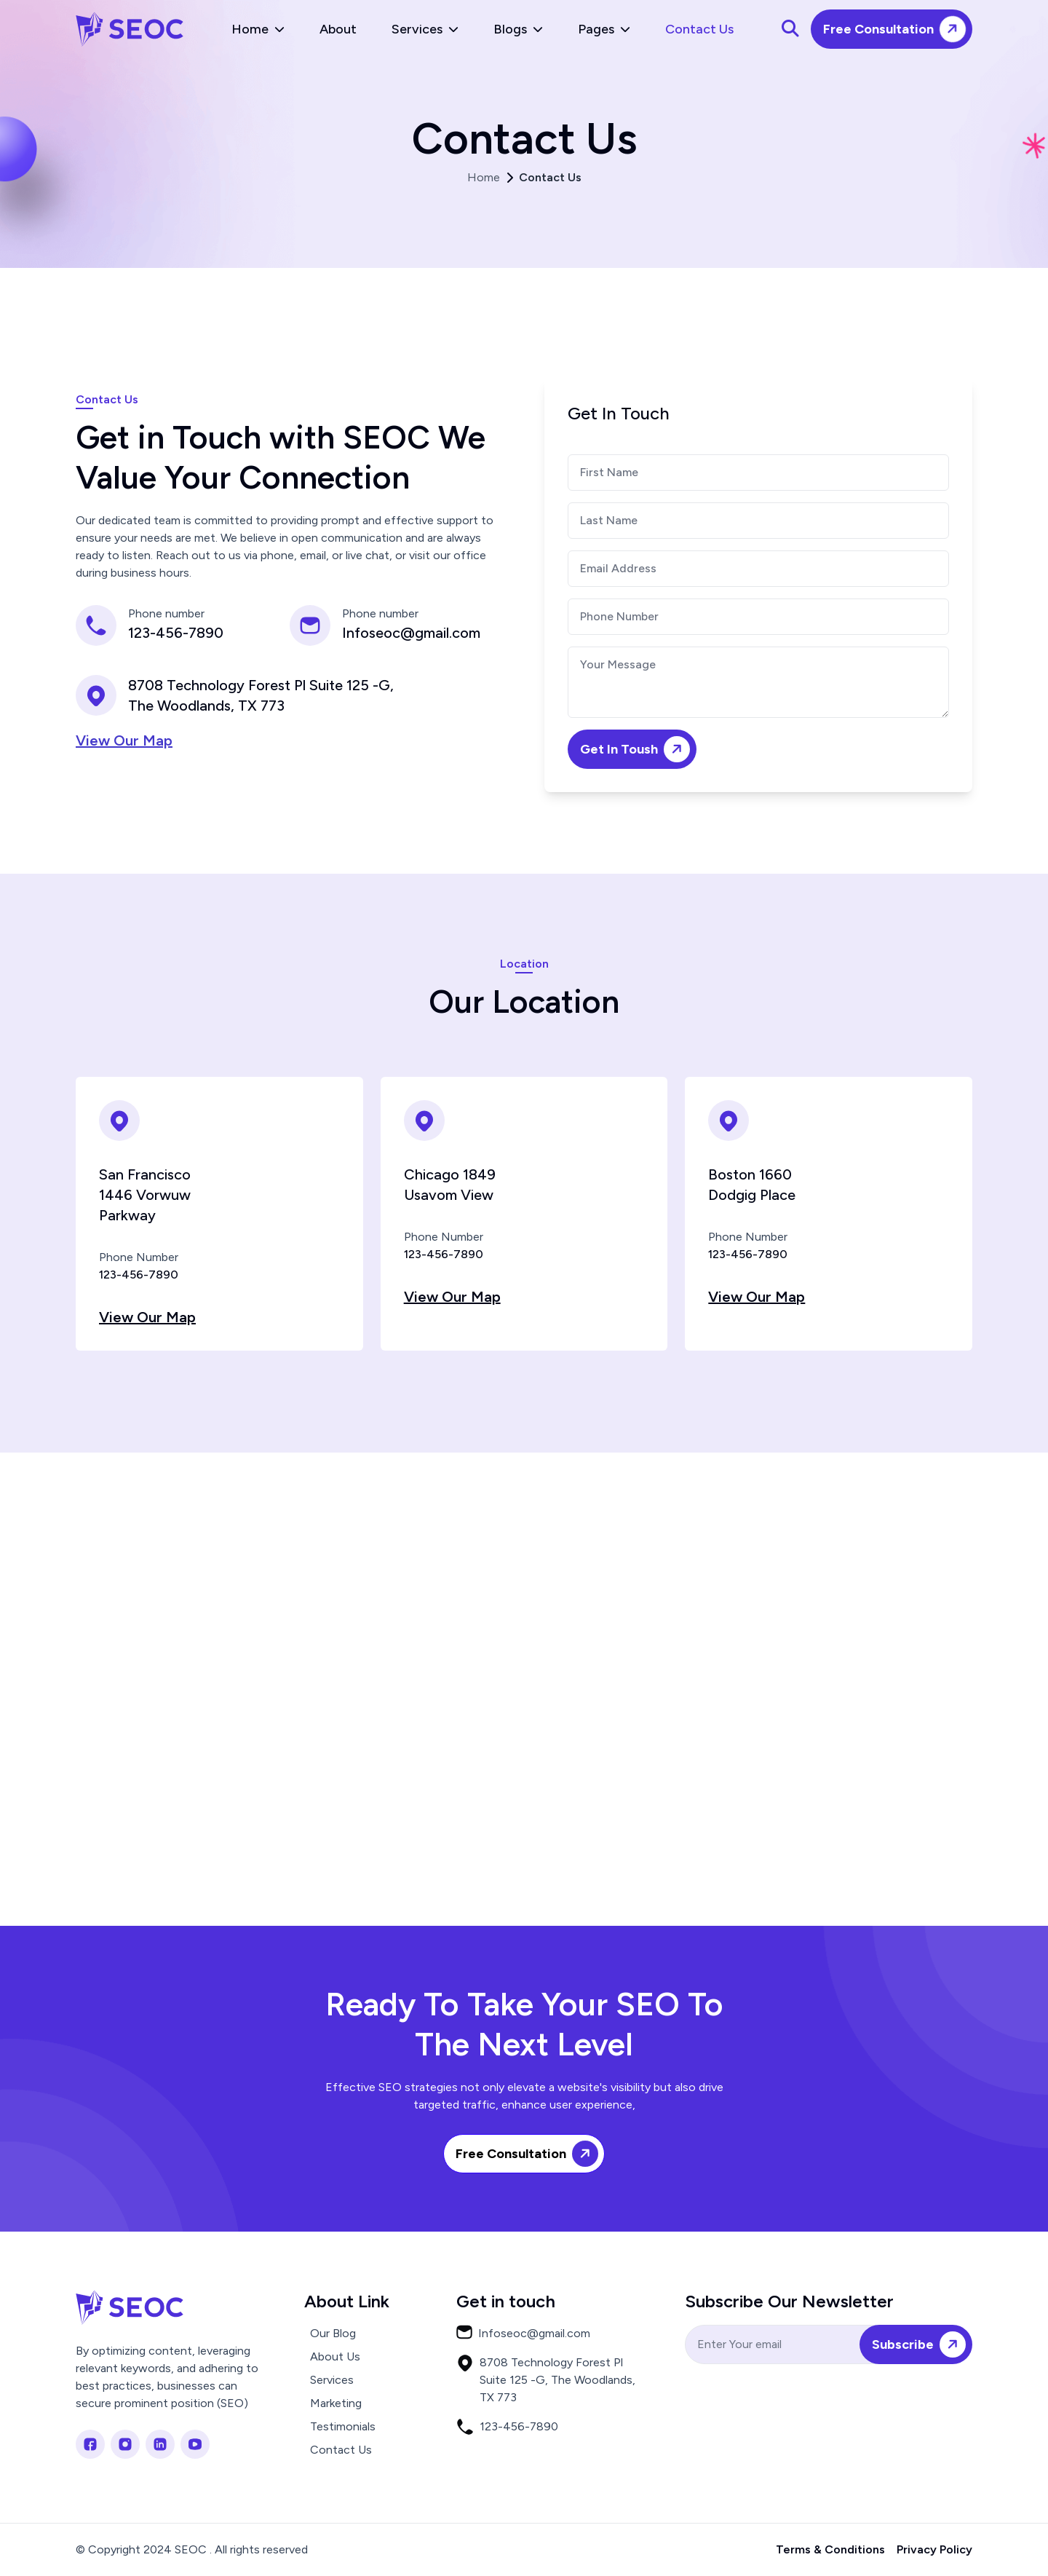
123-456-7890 (175, 632)
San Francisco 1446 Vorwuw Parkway (145, 1195)
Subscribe (921, 2344)
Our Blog (333, 2333)
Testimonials (343, 2426)
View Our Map (124, 740)
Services (425, 29)
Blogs (518, 29)
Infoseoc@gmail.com (411, 632)
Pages (604, 29)
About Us (335, 2356)
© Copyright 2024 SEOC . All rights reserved (192, 2549)
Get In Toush (637, 749)
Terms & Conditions (830, 2549)
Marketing (336, 2403)
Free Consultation (897, 29)
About (338, 29)
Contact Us (699, 29)
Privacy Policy (934, 2549)
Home (258, 29)
